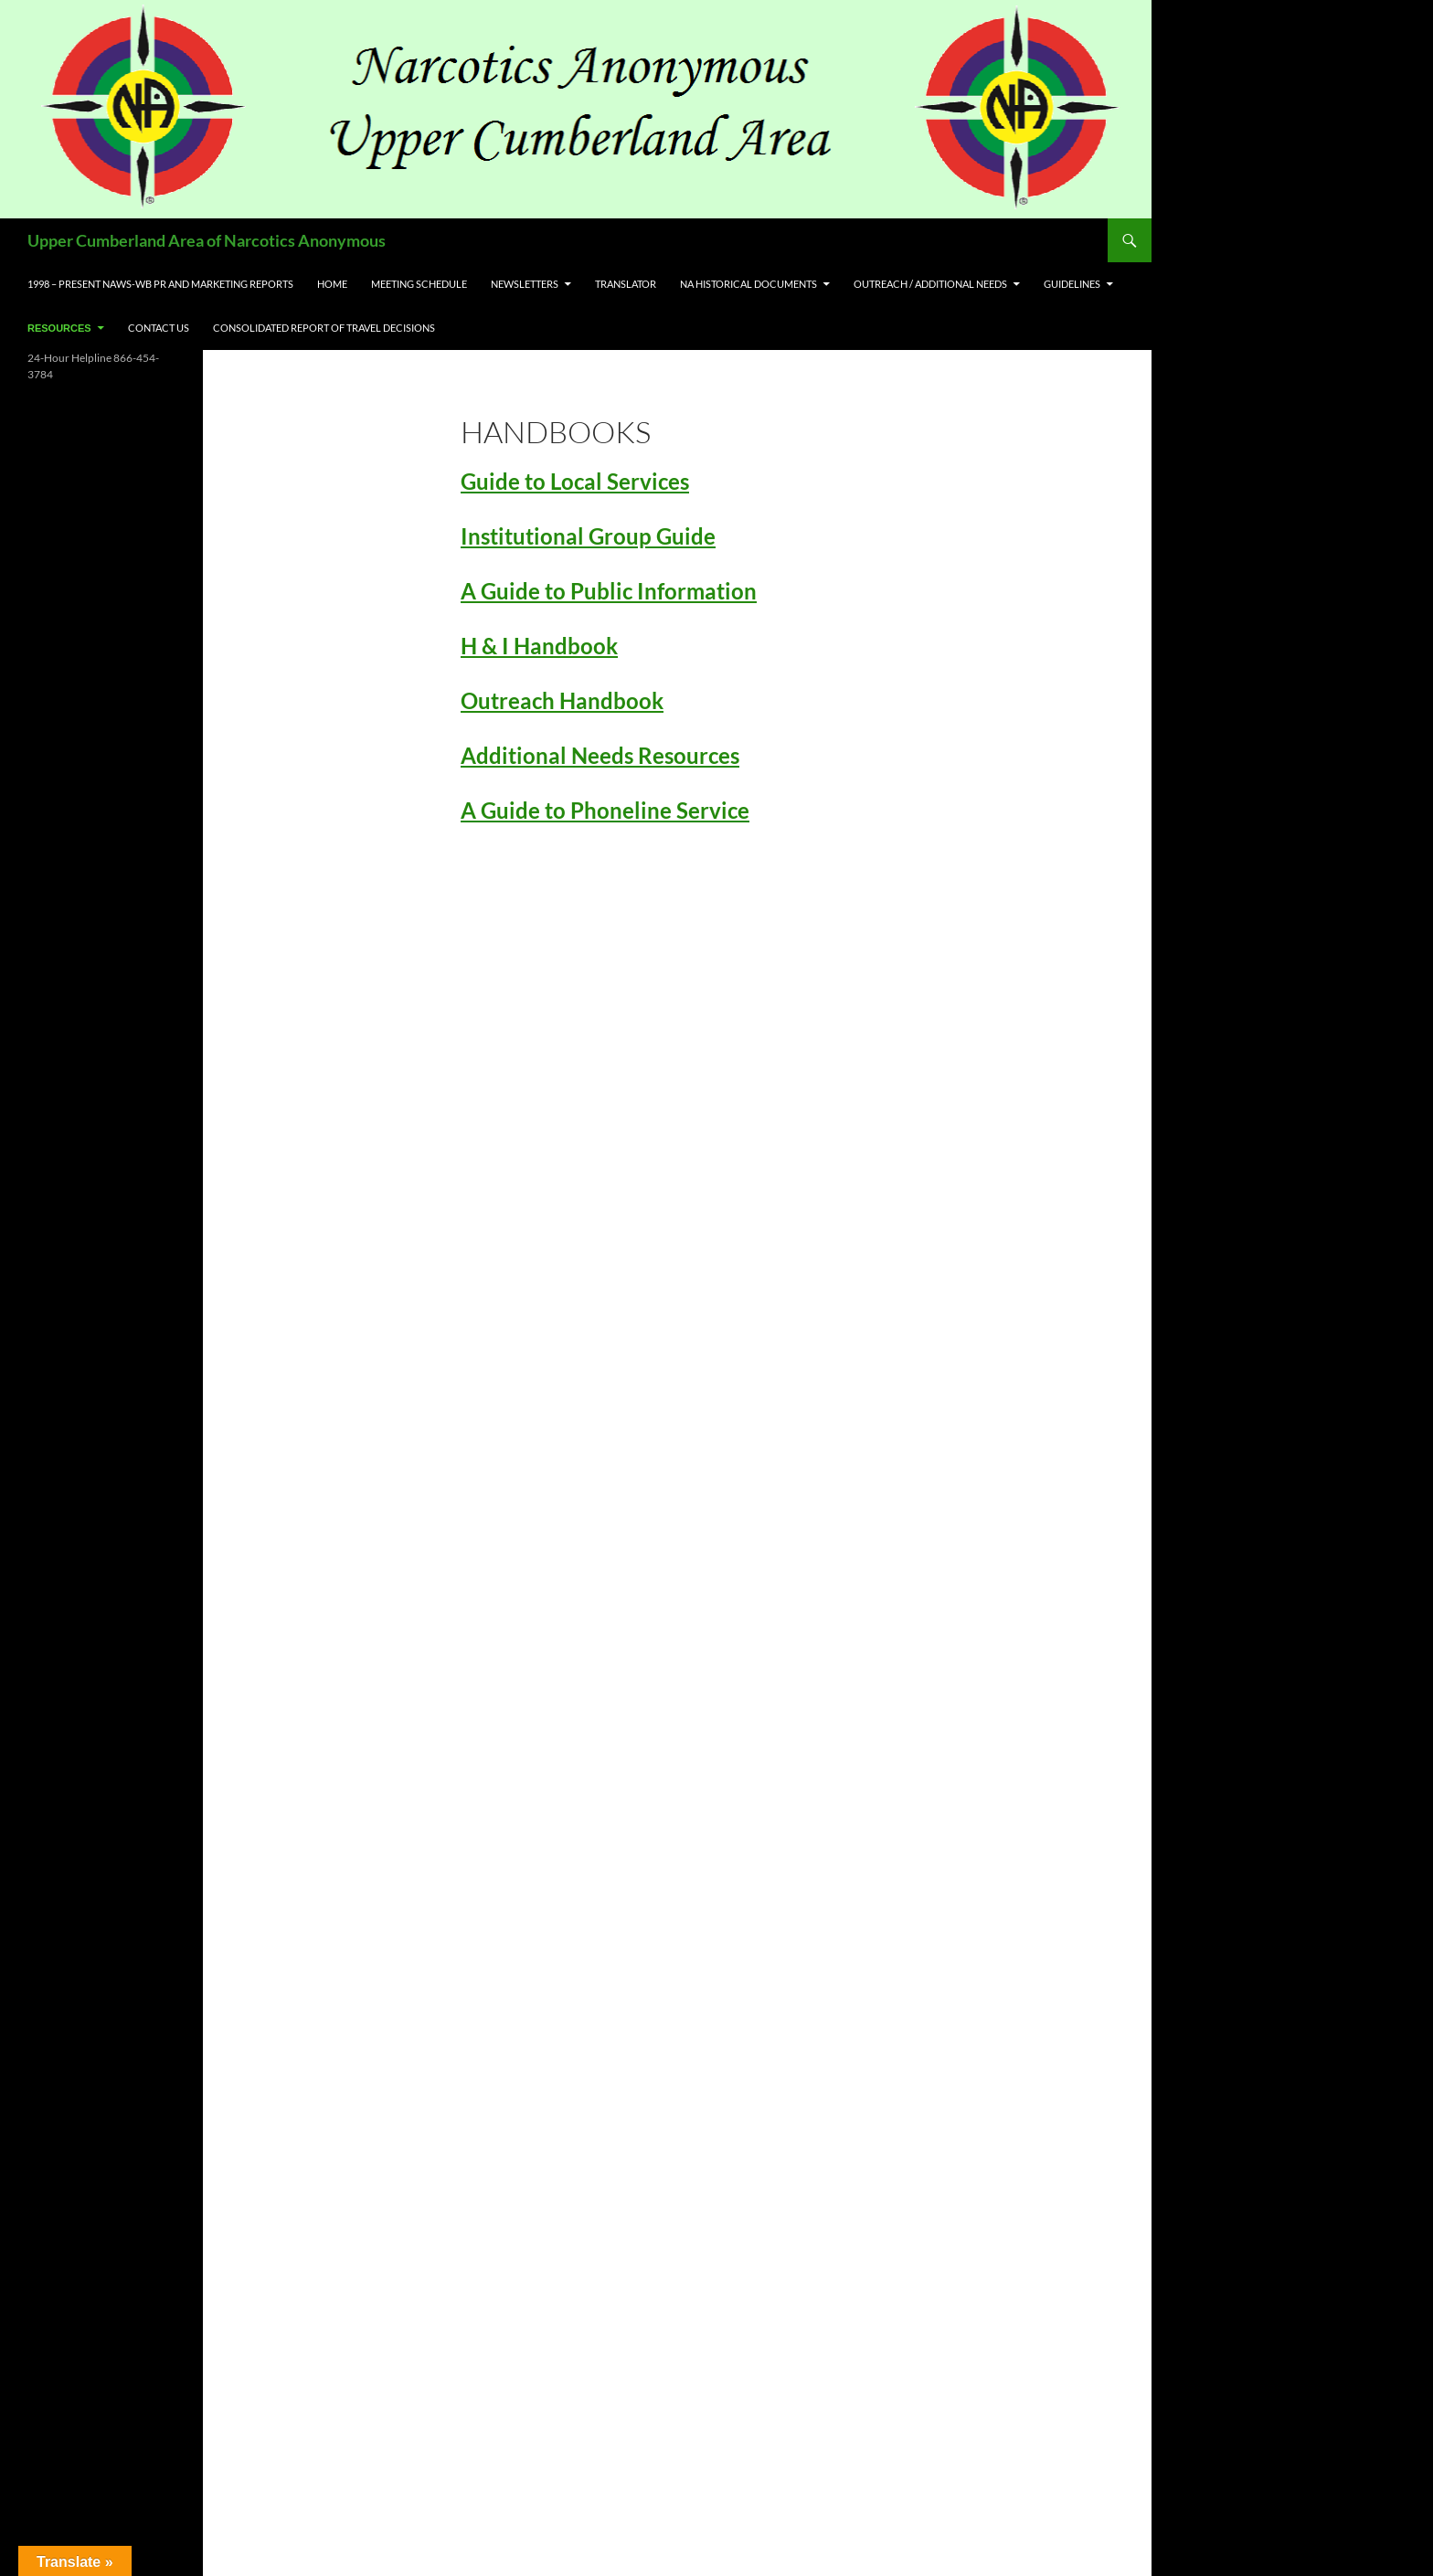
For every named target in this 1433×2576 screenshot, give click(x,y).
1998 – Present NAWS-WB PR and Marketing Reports (160, 284)
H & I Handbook (539, 645)
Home (332, 284)
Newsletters (524, 284)
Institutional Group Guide (588, 536)
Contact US (158, 328)
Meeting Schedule (419, 284)
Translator (625, 284)
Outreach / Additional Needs (930, 284)
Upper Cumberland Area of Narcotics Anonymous (206, 240)
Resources (59, 328)
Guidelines (1072, 284)
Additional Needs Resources (600, 755)
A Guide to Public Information (609, 591)
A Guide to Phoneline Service (605, 810)
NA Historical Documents (748, 284)
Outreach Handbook (562, 700)
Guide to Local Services (575, 481)
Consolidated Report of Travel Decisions (324, 328)
